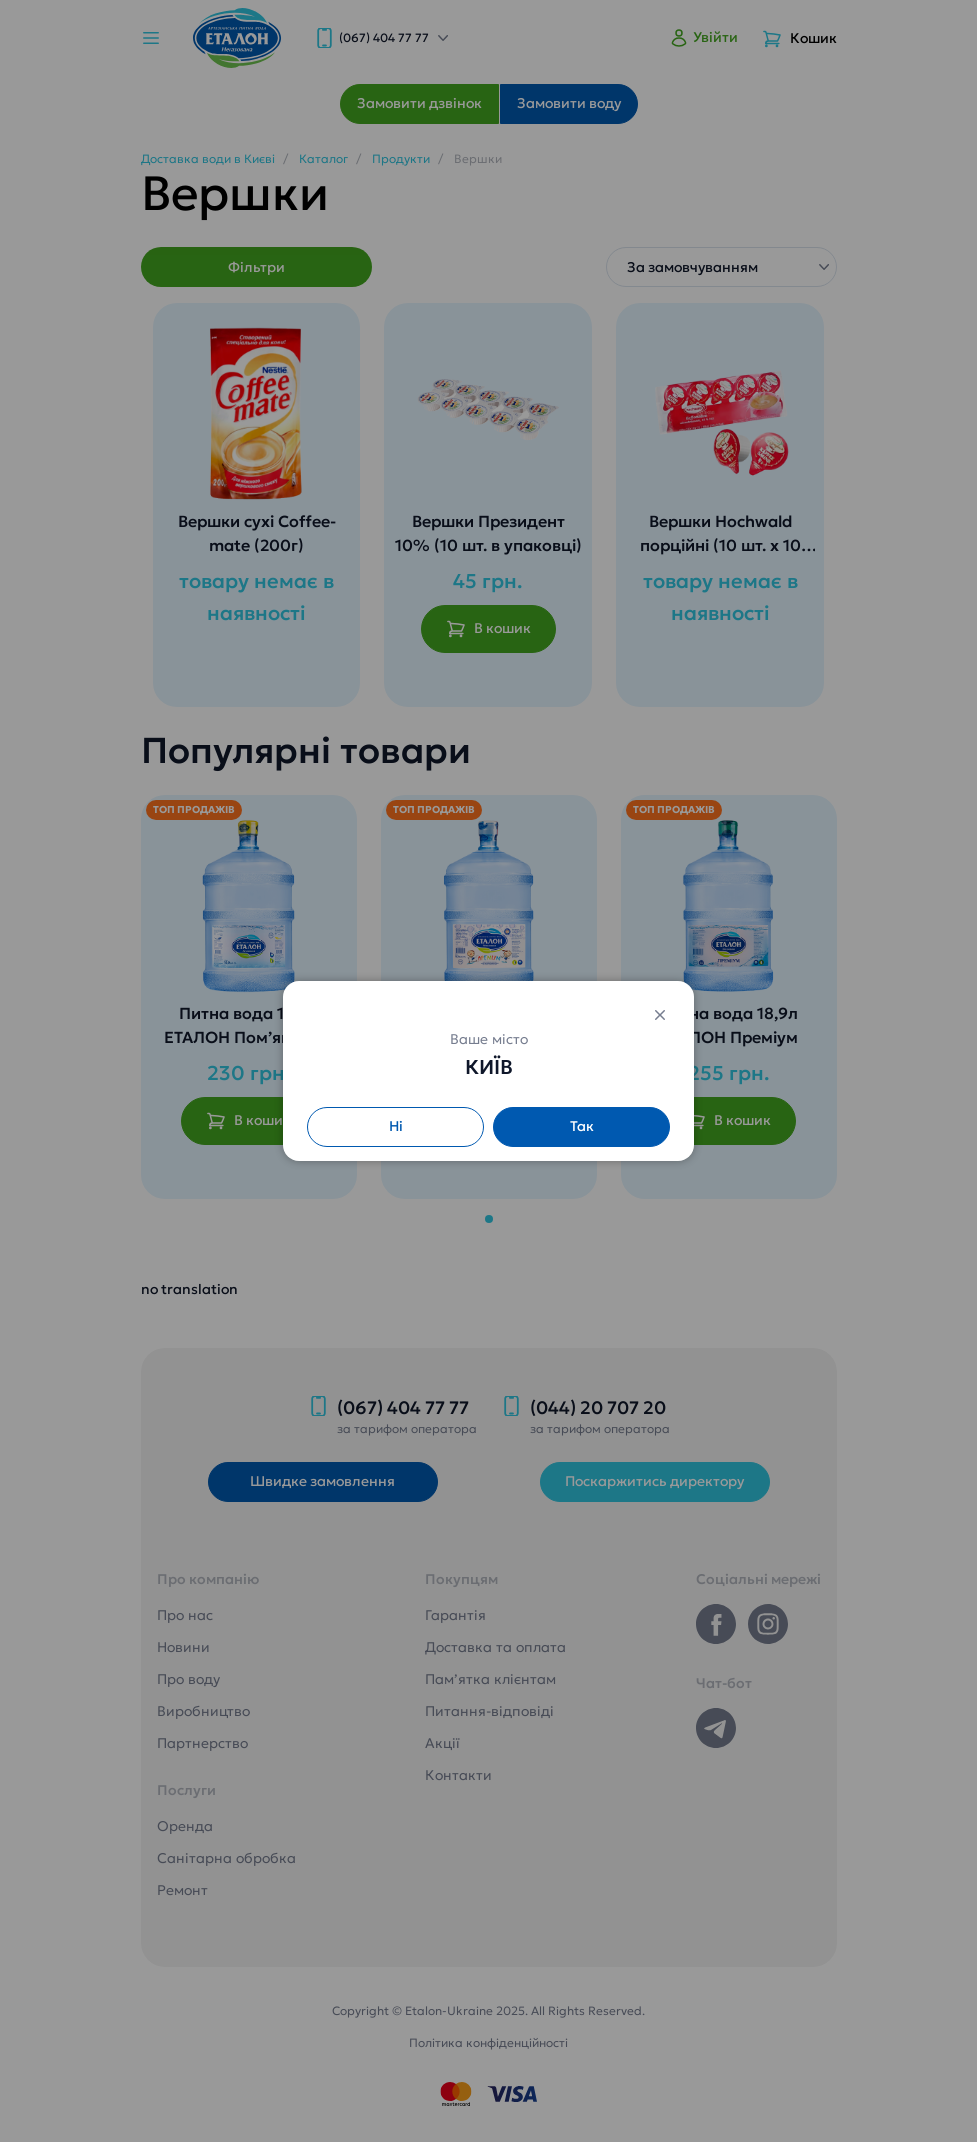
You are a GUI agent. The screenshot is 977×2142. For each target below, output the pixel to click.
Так (582, 1126)
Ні (396, 1126)
